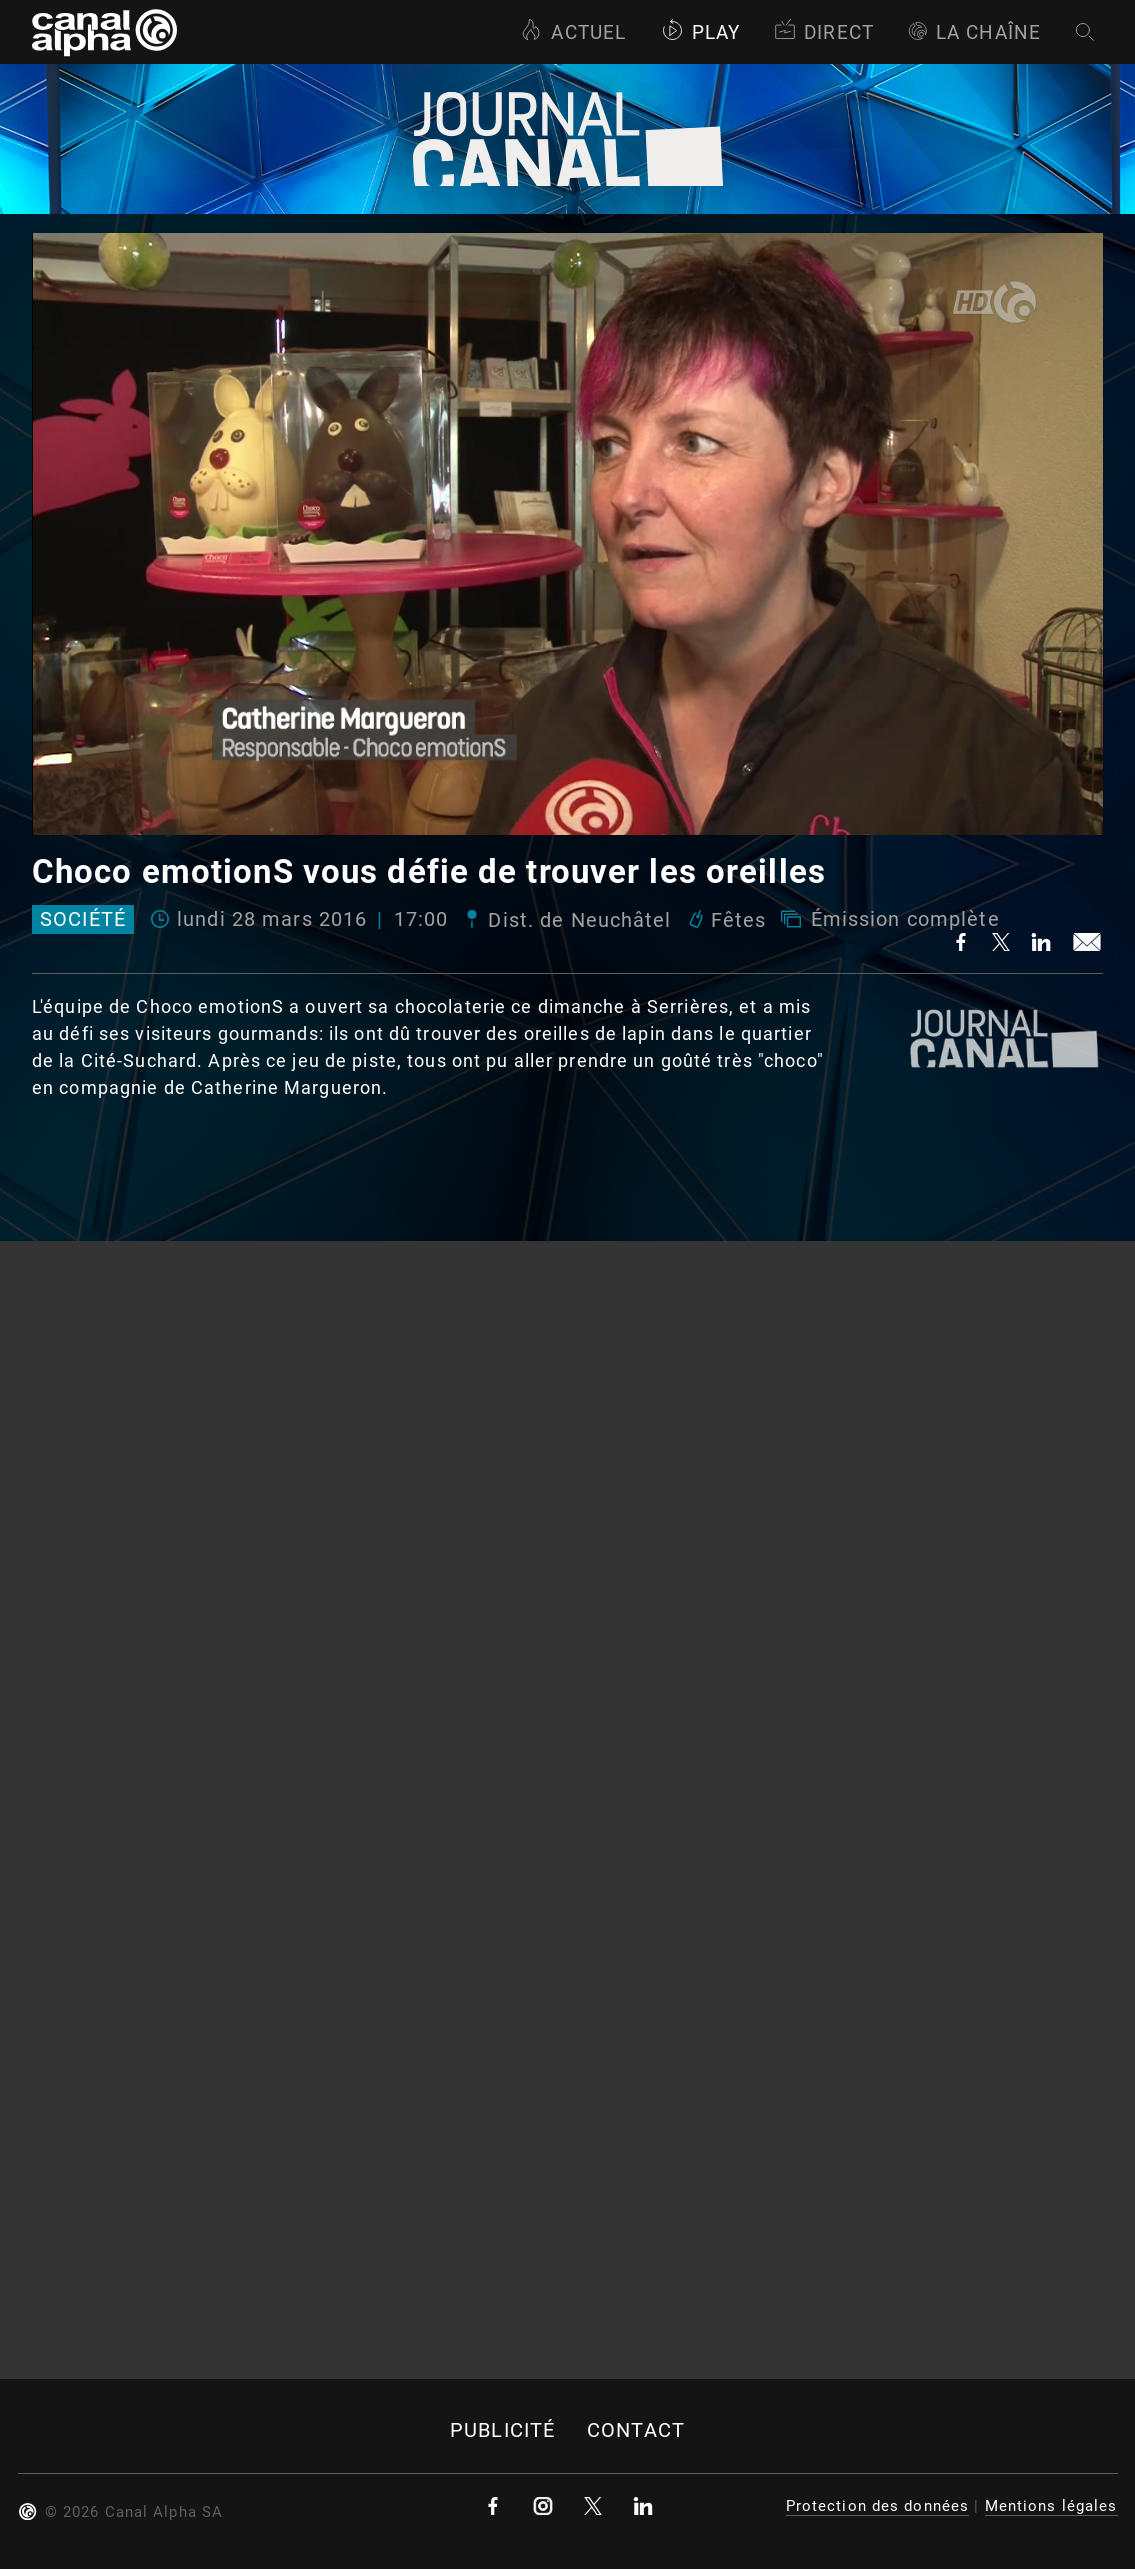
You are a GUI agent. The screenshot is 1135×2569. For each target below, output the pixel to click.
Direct (824, 32)
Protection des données (878, 2506)
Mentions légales (1051, 2506)
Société (83, 920)
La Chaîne (974, 32)
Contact (636, 2430)
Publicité (502, 2430)
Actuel (573, 32)
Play (700, 32)
